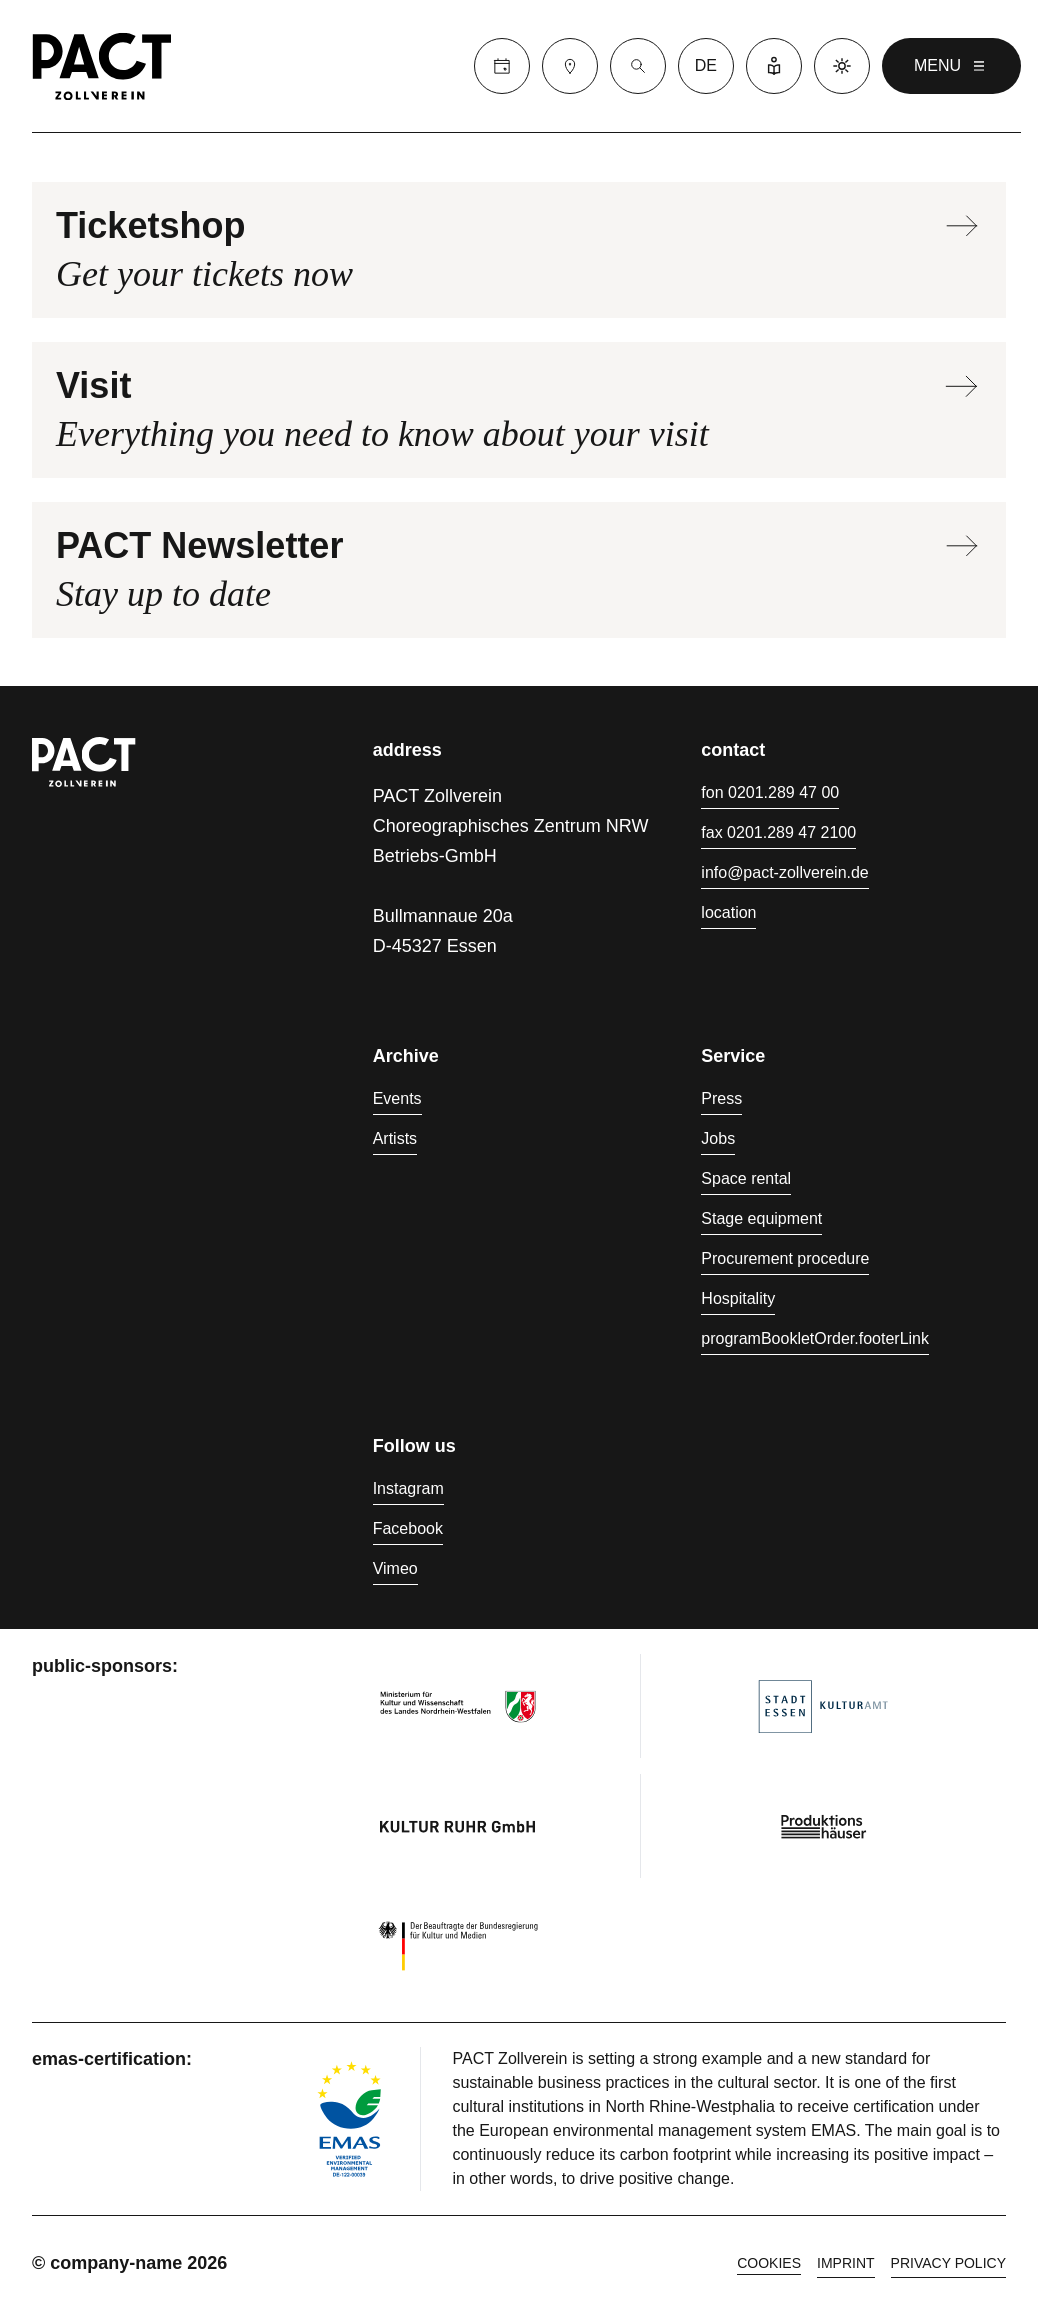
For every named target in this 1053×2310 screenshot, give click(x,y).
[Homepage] (102, 66)
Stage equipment (761, 1218)
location (728, 912)
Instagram (408, 1488)
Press (721, 1098)
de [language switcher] (706, 65)
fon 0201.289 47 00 (770, 792)
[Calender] (502, 66)
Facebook (408, 1528)
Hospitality (738, 1298)
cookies (769, 2263)
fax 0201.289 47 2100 (778, 832)
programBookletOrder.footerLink (815, 1338)
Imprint (846, 2263)
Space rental (746, 1178)
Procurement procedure (785, 1258)
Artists (395, 1138)
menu (951, 66)
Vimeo (395, 1568)
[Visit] (570, 66)
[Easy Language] (774, 66)
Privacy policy (948, 2263)
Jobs (718, 1138)
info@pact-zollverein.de (784, 872)
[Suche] (638, 66)
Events (397, 1098)
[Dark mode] (842, 66)
